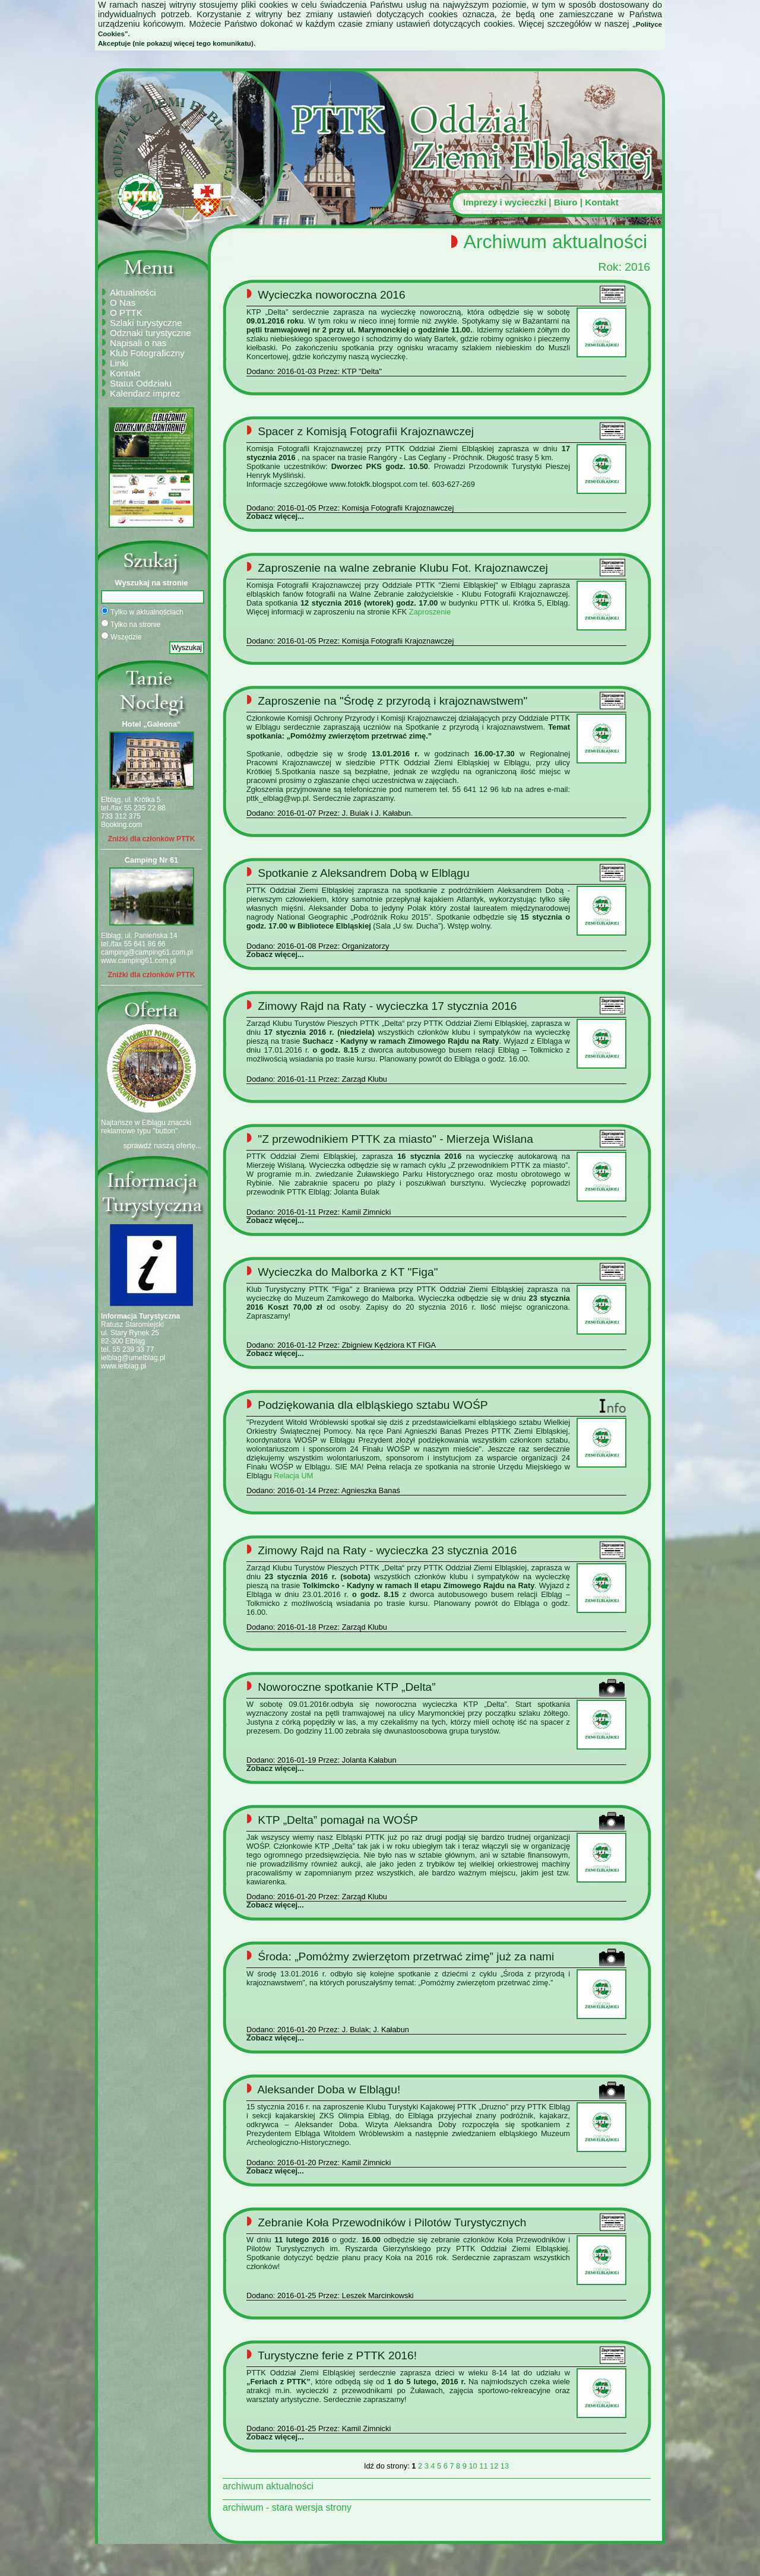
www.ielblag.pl (123, 1366)
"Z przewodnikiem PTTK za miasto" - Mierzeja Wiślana (395, 1139)
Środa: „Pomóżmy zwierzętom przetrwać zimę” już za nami (406, 1956)
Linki (119, 363)
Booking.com (121, 824)
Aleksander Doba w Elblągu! (328, 2089)
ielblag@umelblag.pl (133, 1358)
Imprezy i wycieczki (504, 202)
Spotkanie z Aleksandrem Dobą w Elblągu (363, 873)
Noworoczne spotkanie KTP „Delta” (346, 1687)
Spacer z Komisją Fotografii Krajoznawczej (366, 431)
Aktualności (133, 292)
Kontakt (602, 202)
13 (505, 2465)
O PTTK (126, 313)
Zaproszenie (430, 611)
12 (494, 2465)
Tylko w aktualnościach (142, 611)
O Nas (122, 302)
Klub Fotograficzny (147, 353)
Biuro (566, 202)
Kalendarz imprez (145, 393)
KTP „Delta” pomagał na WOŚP (337, 1820)
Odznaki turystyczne (150, 333)
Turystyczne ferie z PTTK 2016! (337, 2355)
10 (472, 2465)
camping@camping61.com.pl (147, 952)
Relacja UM (293, 1475)
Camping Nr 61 (151, 860)
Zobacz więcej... (275, 516)
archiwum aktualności (268, 2486)
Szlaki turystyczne (146, 323)
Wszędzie (121, 636)
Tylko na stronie (130, 624)
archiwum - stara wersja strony (287, 2507)
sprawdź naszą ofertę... (163, 1145)
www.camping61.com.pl (138, 960)
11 (483, 2465)
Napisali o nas (138, 343)
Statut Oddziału (141, 383)
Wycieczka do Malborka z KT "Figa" (348, 1272)
